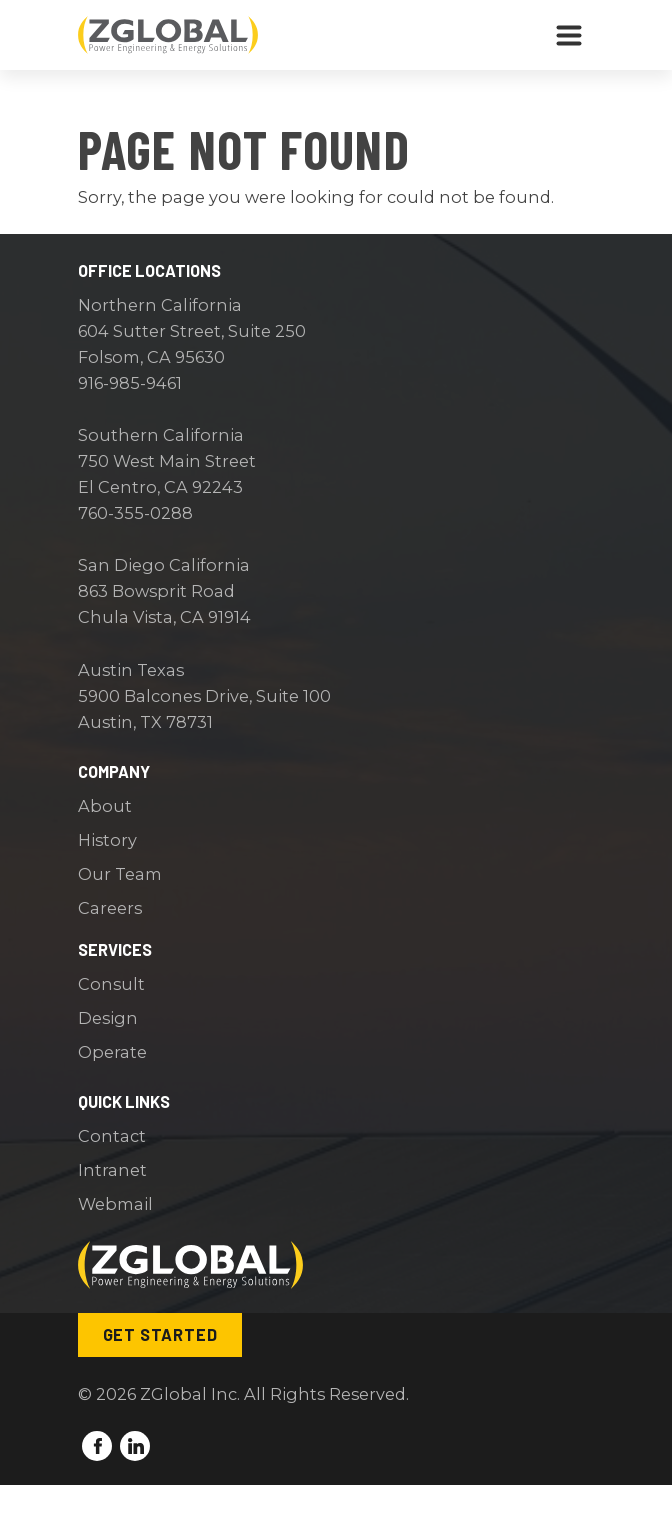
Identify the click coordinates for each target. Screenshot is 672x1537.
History (107, 840)
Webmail (115, 1204)
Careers (110, 908)
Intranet (112, 1170)
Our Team (120, 874)
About (105, 806)
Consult (111, 984)
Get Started (160, 1334)
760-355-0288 (135, 513)
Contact (112, 1136)
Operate (112, 1052)
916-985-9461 (130, 383)
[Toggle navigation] (569, 35)
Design (108, 1018)
